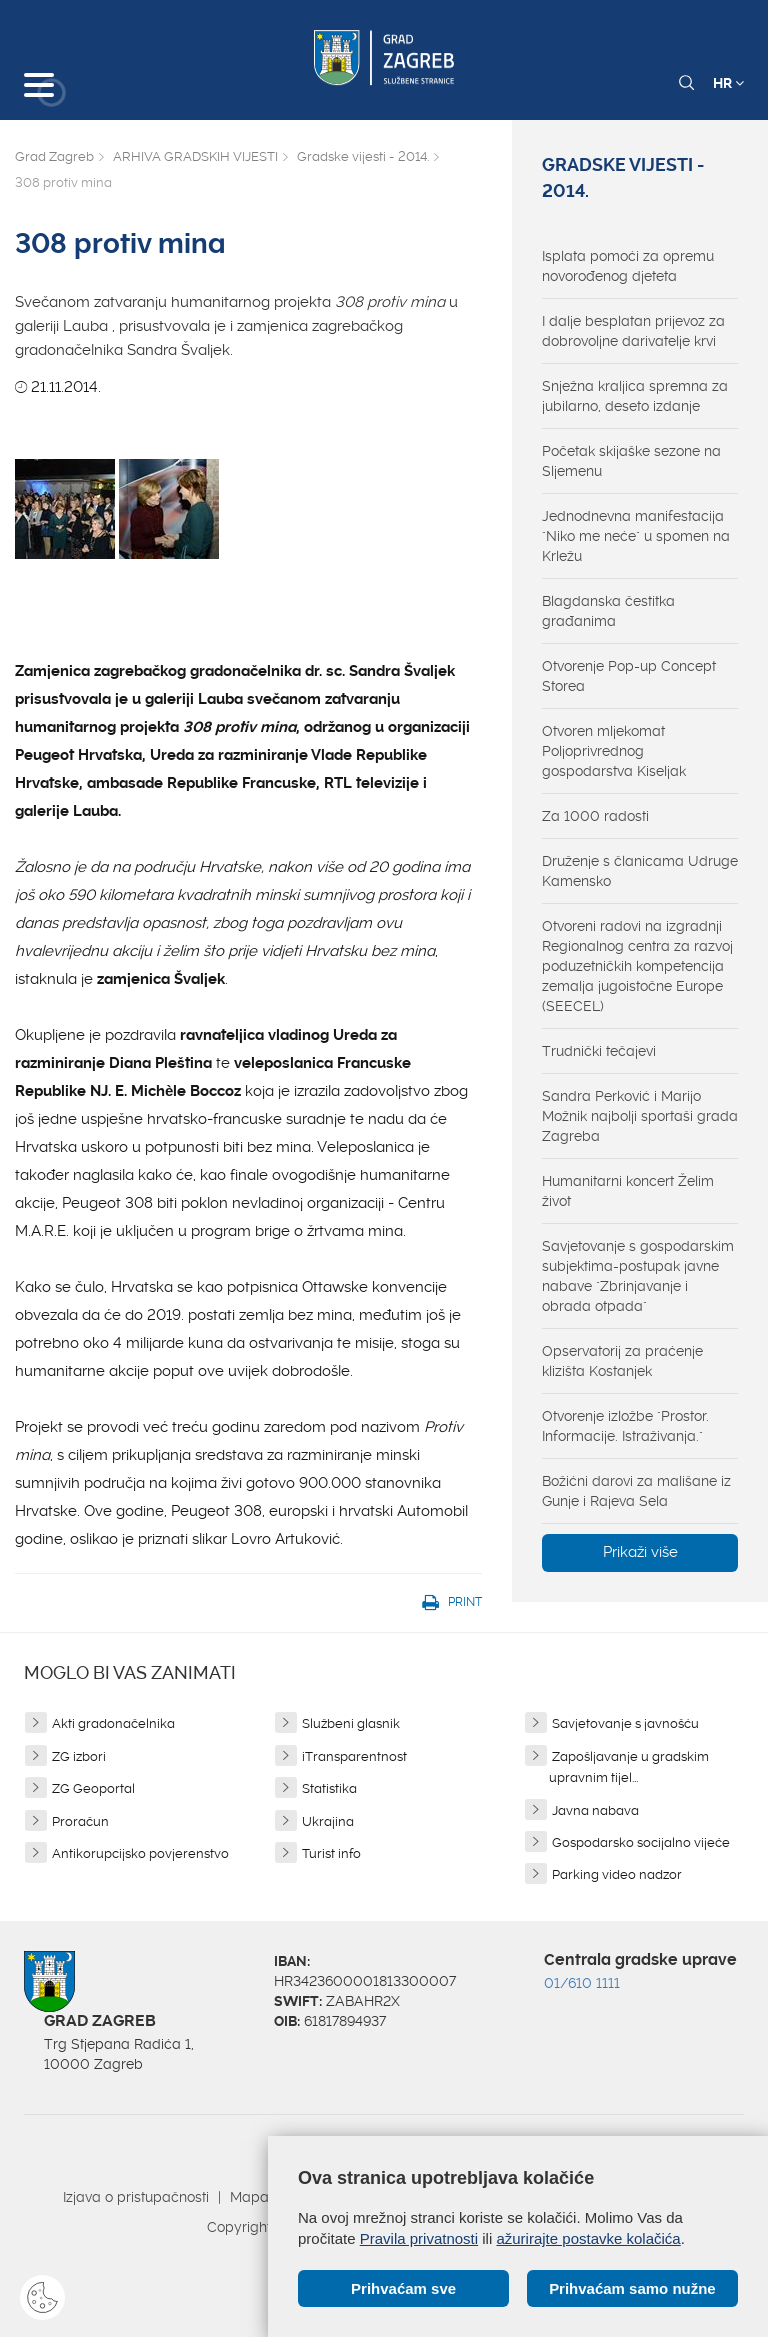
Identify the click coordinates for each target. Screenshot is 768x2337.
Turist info (331, 1853)
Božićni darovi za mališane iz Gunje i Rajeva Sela (636, 1491)
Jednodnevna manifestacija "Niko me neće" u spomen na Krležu (636, 536)
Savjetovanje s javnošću (625, 1723)
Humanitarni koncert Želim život (628, 1191)
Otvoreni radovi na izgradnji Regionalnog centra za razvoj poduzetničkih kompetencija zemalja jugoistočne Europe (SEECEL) (637, 966)
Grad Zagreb (54, 156)
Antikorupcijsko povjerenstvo (140, 1853)
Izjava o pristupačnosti (136, 2197)
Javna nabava (595, 1810)
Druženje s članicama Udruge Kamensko (640, 871)
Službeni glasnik (351, 1723)
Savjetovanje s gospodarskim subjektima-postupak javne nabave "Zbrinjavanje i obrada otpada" (638, 1276)
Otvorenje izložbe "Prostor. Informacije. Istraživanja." (625, 1426)
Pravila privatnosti (419, 2238)
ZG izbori (79, 1756)
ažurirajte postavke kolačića (588, 2238)
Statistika (329, 1788)
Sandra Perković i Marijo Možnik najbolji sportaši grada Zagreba (640, 1116)
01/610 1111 (582, 1983)
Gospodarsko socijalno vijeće (641, 1842)
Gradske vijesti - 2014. (363, 156)
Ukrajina (328, 1821)
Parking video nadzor (617, 1874)
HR (728, 83)
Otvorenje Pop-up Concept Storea (629, 676)
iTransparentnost (354, 1756)
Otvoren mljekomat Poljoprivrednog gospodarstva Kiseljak (614, 751)
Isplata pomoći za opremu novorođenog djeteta (628, 266)
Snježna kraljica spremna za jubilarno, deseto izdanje (635, 396)
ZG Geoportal (93, 1788)
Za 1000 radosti (595, 816)
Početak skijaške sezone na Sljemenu (631, 461)
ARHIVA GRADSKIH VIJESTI (195, 156)
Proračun (80, 1821)
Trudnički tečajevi (599, 1051)
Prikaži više (640, 1552)
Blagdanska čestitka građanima (608, 611)
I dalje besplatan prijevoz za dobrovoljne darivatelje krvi (633, 331)
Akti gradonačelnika (113, 1723)
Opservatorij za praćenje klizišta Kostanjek (622, 1361)
